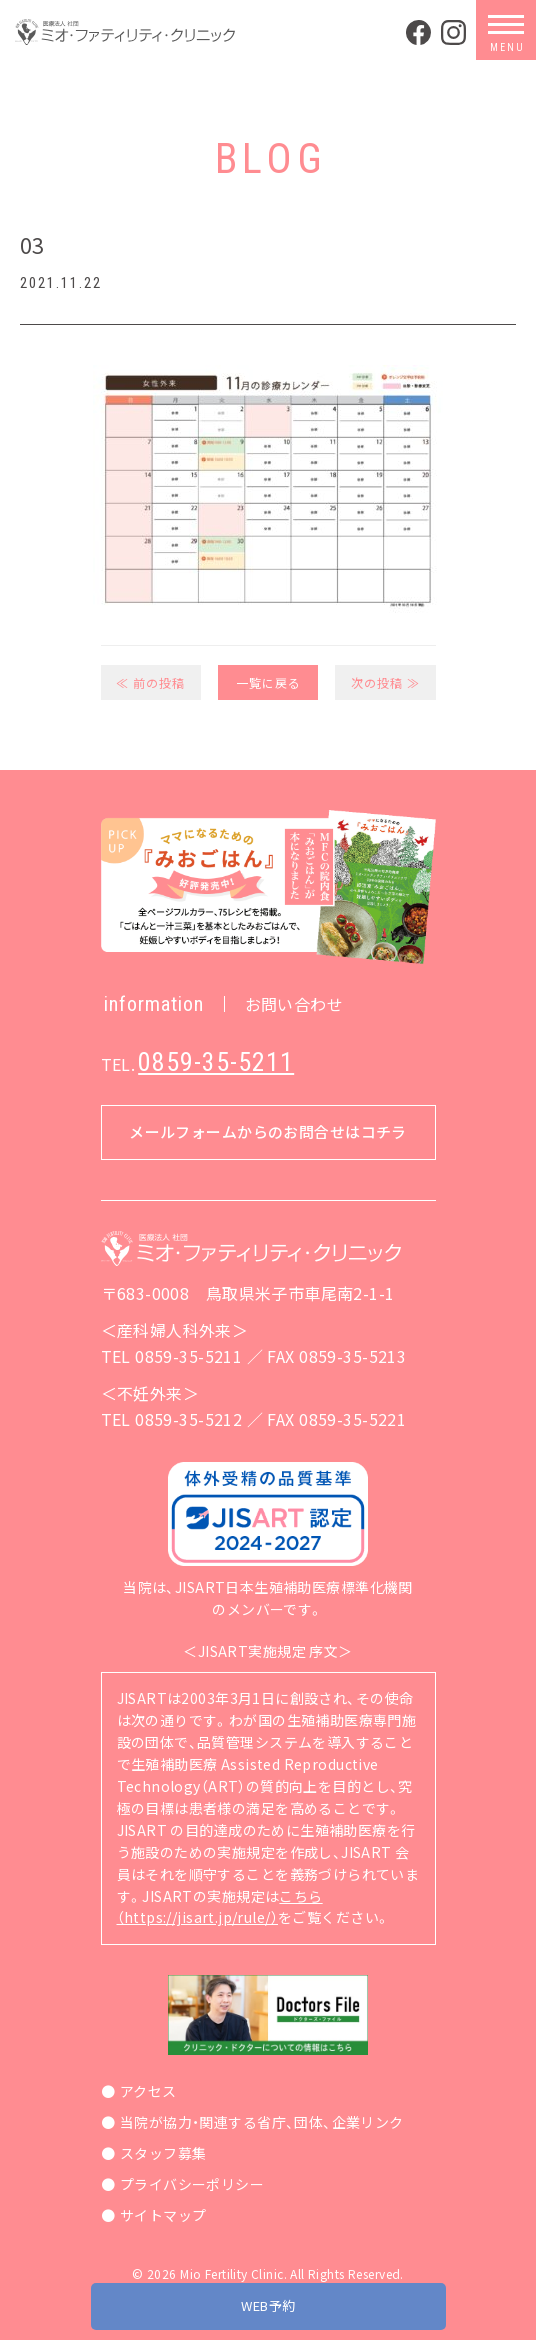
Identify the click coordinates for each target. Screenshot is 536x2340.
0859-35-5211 (216, 1062)
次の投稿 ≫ (385, 682)
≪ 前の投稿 (150, 682)
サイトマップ (163, 2215)
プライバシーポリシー (192, 2184)
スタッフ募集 (163, 2153)
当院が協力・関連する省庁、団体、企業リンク (262, 2122)
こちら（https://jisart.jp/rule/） (220, 1907)
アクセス (148, 2091)
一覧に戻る (268, 682)
